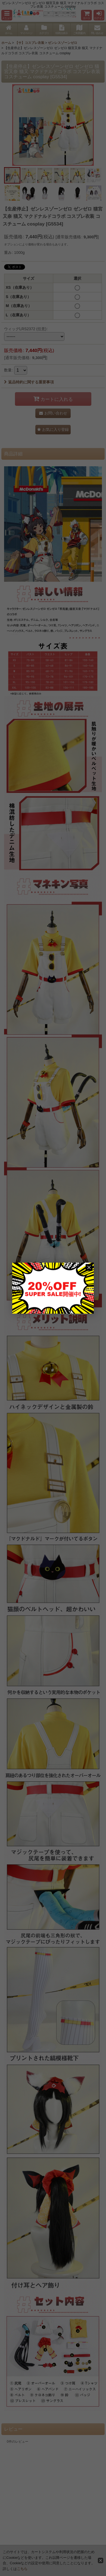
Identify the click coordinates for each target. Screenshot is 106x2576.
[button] (6, 15)
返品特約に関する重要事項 (29, 382)
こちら (22, 2569)
